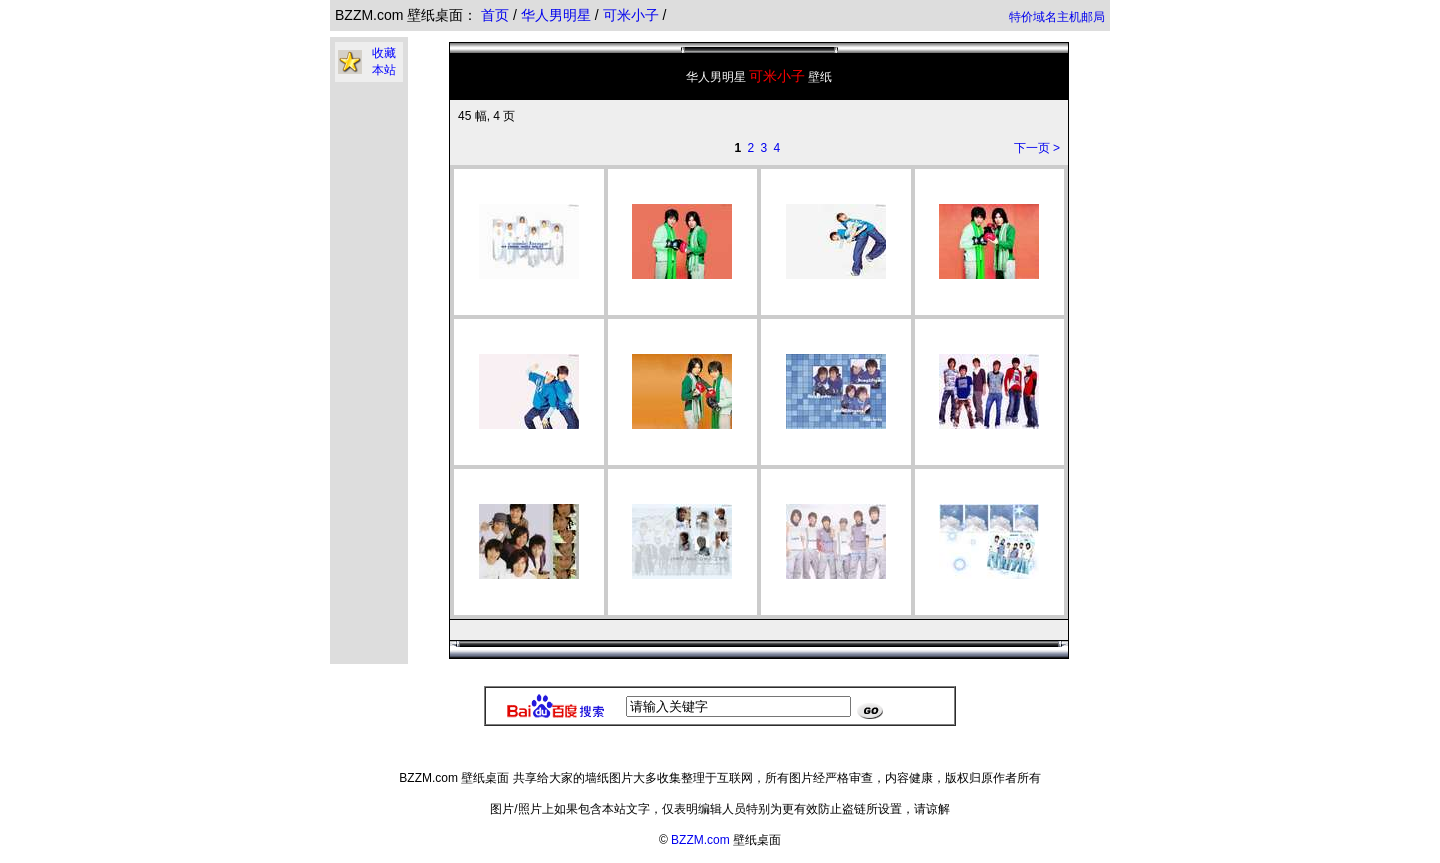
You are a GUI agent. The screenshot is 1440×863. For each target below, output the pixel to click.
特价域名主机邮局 (1057, 17)
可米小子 (633, 15)
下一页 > (1037, 148)
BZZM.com (700, 840)
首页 (495, 15)
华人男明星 (558, 15)
